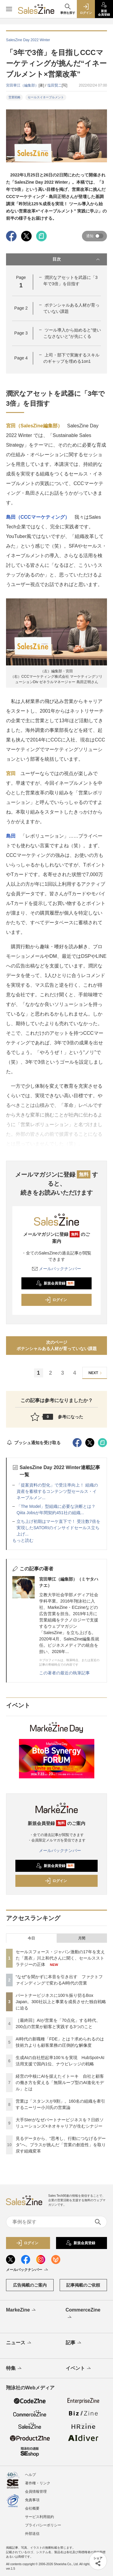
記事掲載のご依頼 (83, 2285)
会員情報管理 (36, 2491)
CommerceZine (83, 2314)
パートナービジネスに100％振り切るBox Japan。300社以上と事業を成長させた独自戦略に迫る (61, 2001)
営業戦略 (14, 97)
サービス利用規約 (39, 2517)
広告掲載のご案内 (30, 2285)
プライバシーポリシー (43, 2525)
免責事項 (32, 2500)
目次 (76, 259)
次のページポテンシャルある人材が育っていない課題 (57, 1345)
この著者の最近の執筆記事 (64, 1672)
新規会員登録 (55, 1283)
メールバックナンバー (56, 1268)
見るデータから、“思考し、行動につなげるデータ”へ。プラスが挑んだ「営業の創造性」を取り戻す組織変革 (61, 2144)
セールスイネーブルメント (46, 97)
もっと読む (22, 1540)
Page (20, 308)
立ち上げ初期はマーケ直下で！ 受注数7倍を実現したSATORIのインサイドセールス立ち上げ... (58, 1527)
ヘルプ (30, 2475)
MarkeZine (21, 2310)
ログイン (56, 1300)
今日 (31, 1938)
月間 (81, 1938)
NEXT (96, 1373)
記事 (74, 2343)
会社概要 (32, 2508)
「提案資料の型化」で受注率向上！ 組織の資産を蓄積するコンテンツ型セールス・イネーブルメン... (57, 1491)
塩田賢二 (54, 85)
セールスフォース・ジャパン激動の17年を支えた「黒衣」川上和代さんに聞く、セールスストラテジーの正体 (60, 1958)
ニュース (19, 2343)
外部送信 (32, 2534)
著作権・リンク (37, 2483)
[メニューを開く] (9, 9)
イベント (79, 2369)
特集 (14, 2369)
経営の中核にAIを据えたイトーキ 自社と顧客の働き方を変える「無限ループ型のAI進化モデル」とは (60, 2082)
